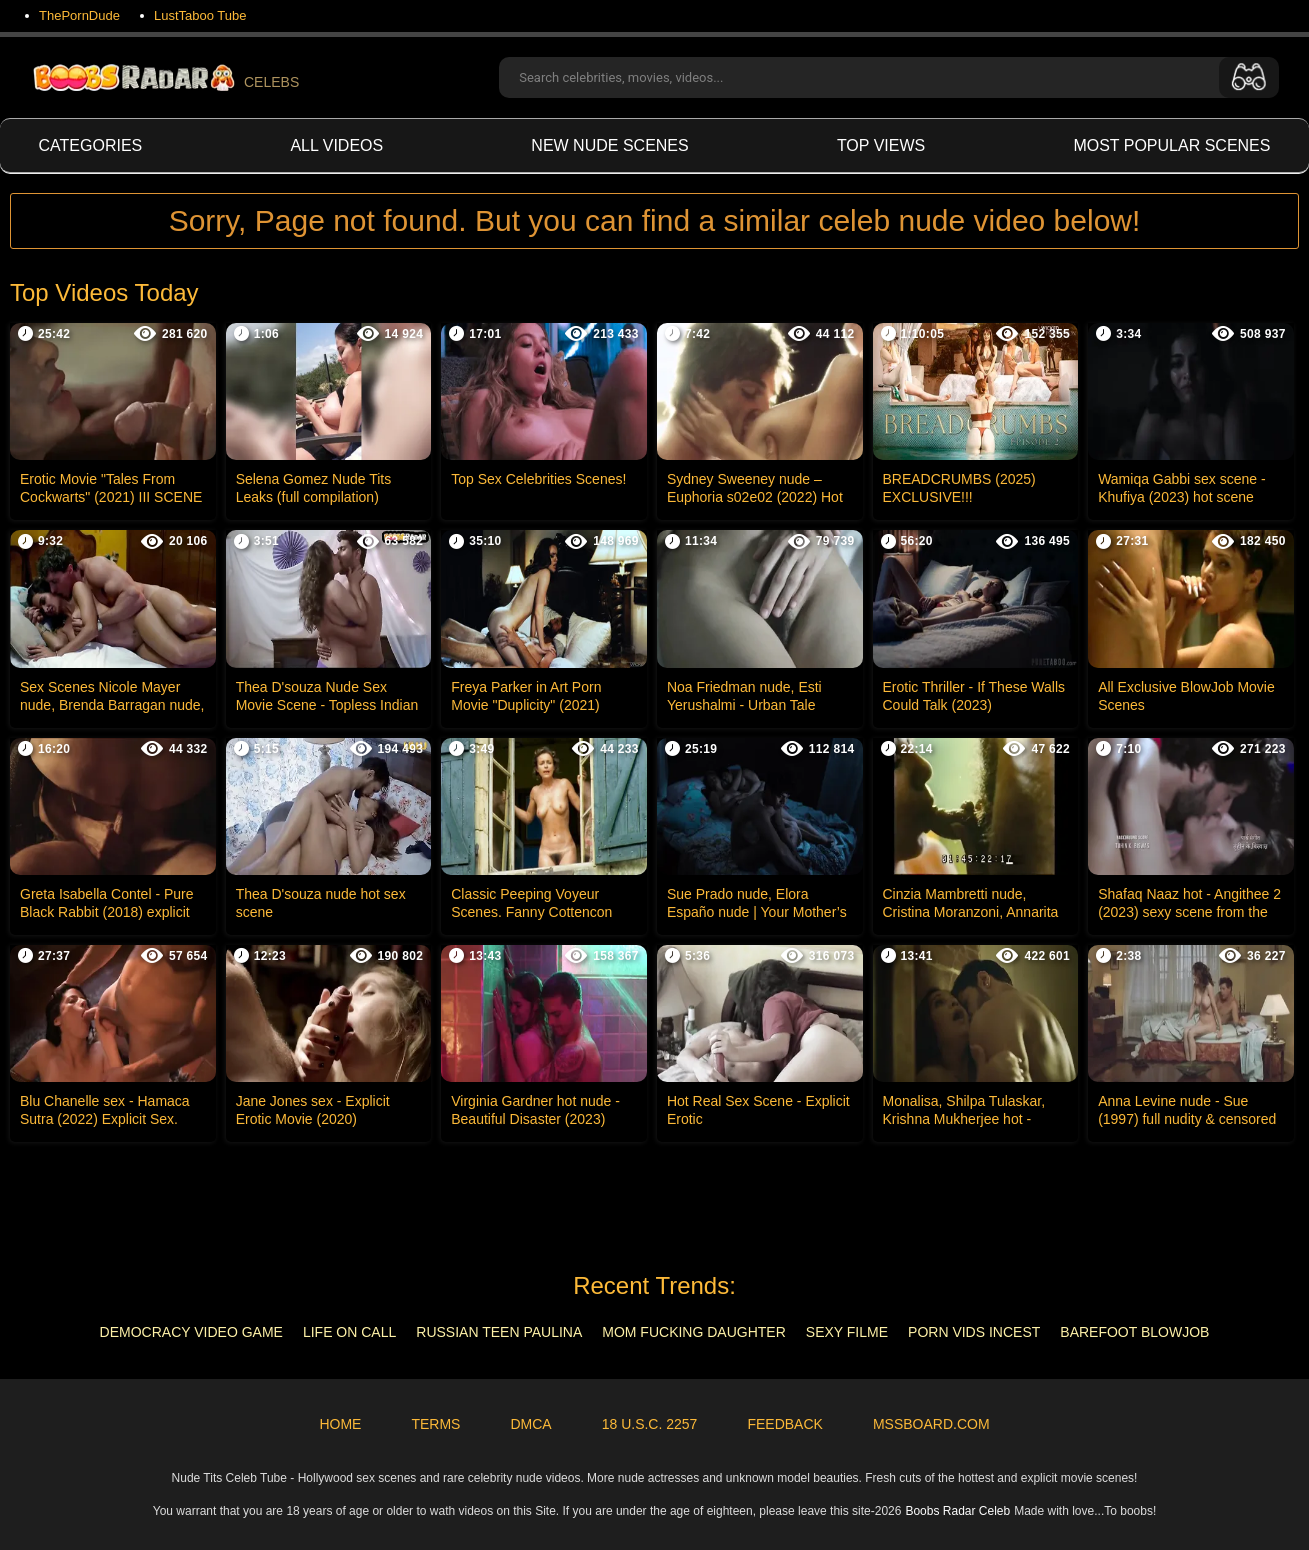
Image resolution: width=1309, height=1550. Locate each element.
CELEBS (164, 77)
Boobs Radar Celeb (957, 1511)
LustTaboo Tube (200, 15)
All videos (336, 145)
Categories (91, 145)
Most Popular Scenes (1171, 145)
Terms (435, 1424)
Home (340, 1424)
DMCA (530, 1424)
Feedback (784, 1424)
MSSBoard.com (931, 1424)
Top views (881, 145)
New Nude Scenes (609, 145)
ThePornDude (79, 15)
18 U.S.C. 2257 (650, 1424)
